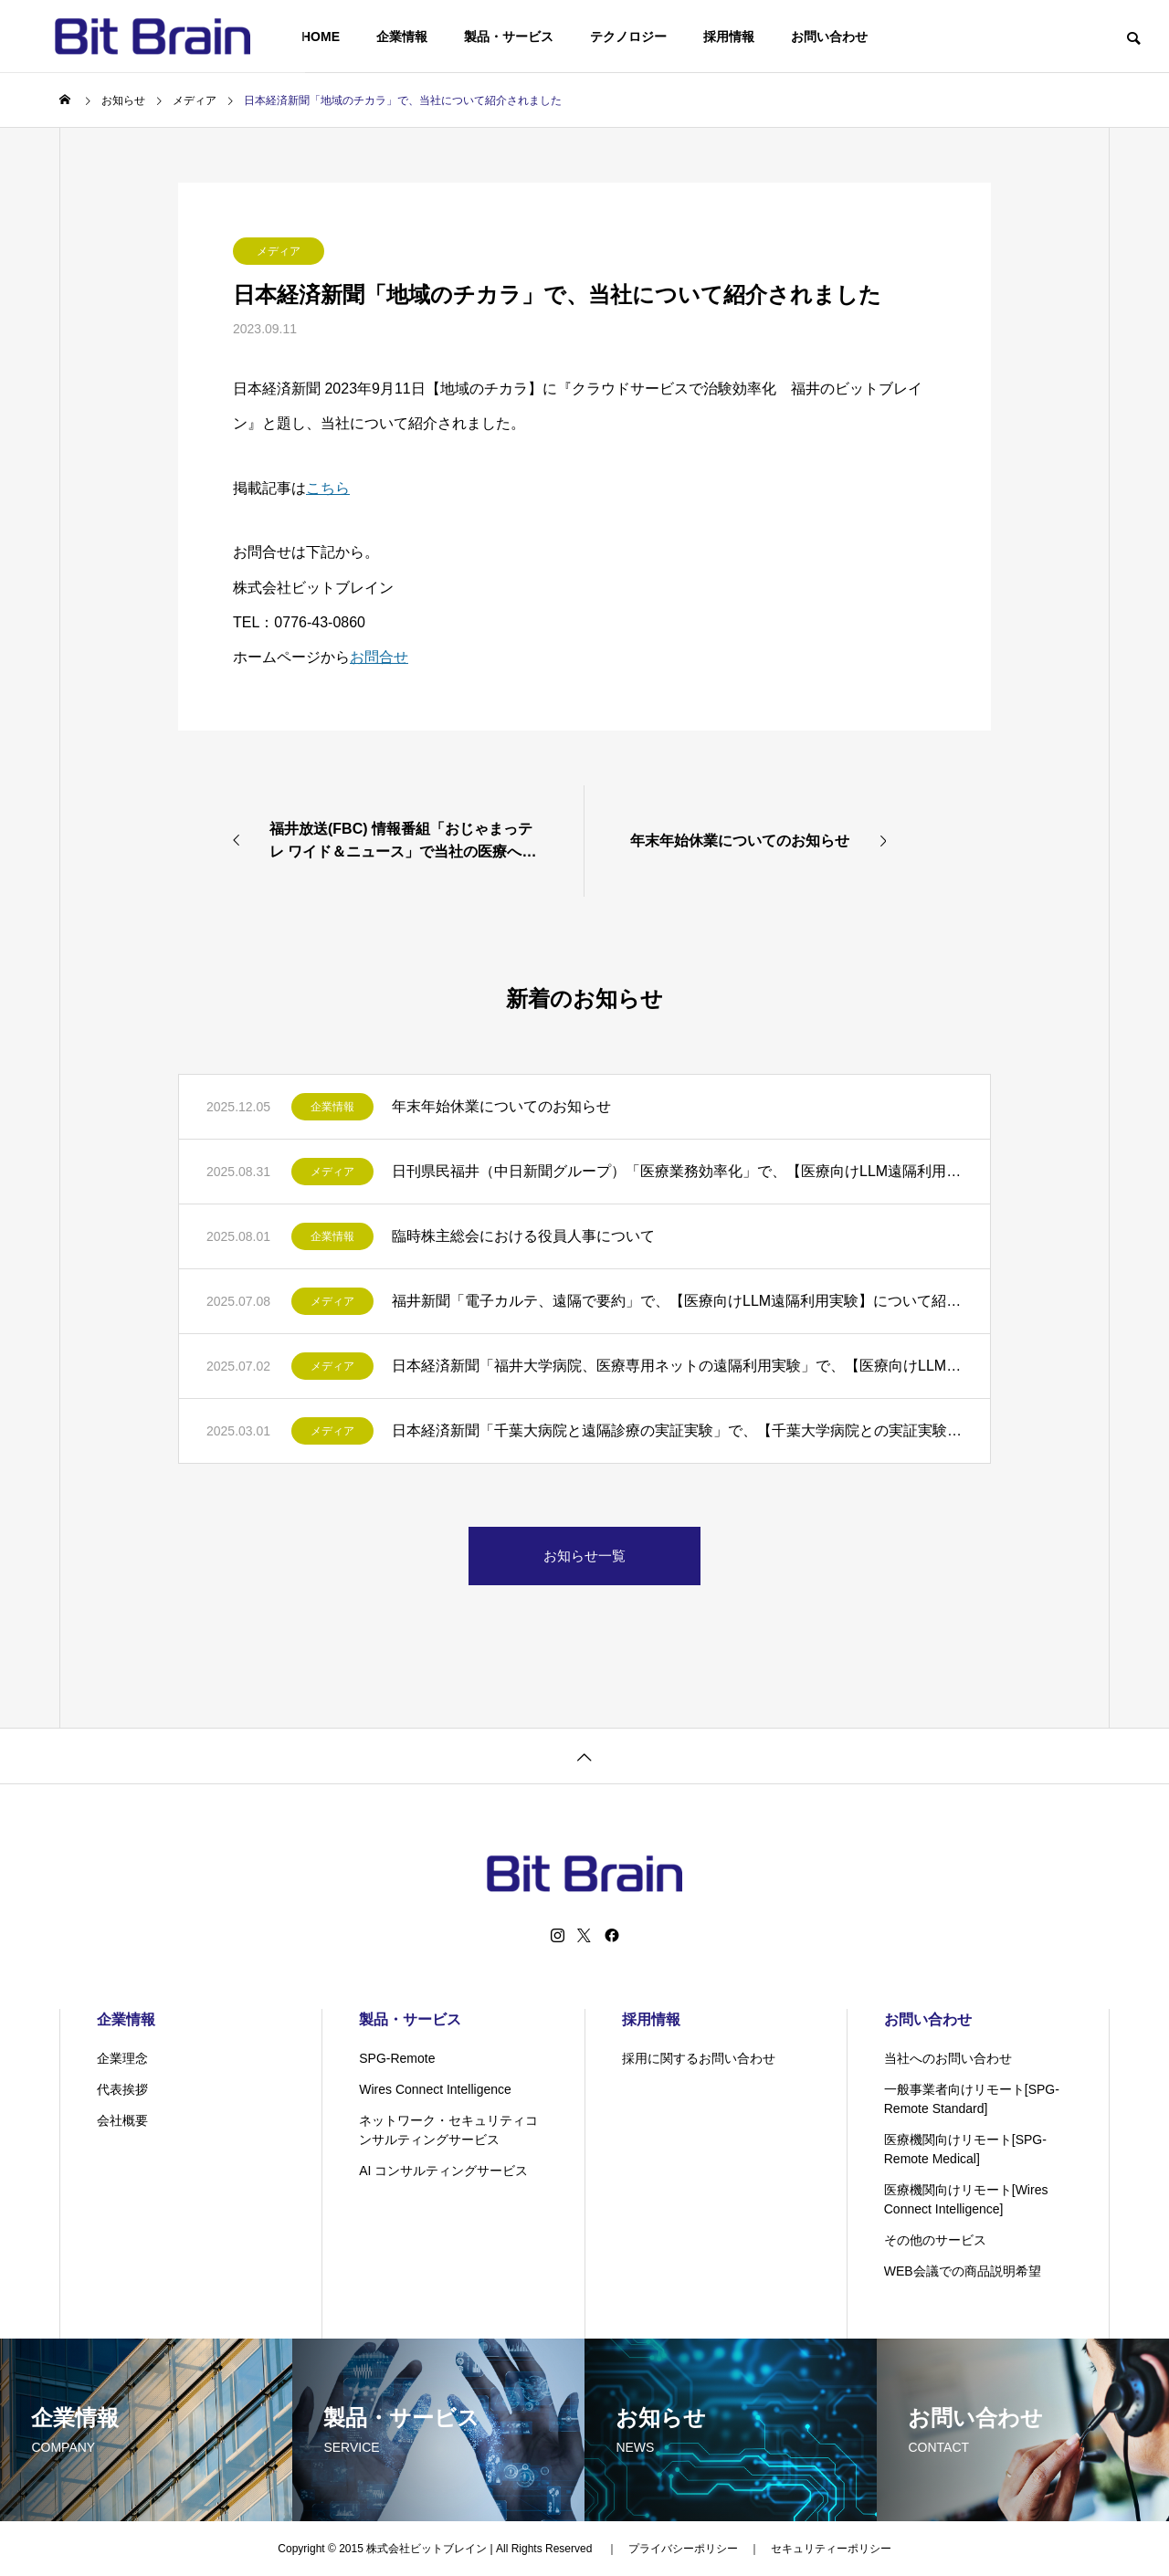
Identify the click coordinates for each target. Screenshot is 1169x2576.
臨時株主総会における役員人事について (523, 1236)
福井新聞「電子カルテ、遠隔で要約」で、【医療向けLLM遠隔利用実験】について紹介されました (677, 1301)
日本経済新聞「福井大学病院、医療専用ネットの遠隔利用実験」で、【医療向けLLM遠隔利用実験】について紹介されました (677, 1365)
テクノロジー (628, 36)
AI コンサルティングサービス (443, 2170)
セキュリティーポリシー (831, 2548)
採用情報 (728, 36)
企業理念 (122, 2058)
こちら (328, 488)
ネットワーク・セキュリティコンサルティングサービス (448, 2130)
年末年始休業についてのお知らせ (501, 1106)
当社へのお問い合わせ (948, 2058)
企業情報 (401, 36)
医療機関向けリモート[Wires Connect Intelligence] (966, 2199)
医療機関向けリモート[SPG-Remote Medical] (965, 2149)
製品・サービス (508, 36)
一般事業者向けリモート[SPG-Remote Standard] (971, 2099)
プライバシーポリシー (683, 2548)
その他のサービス (935, 2240)
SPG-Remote (397, 2058)
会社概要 (122, 2120)
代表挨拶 (122, 2089)
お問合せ (379, 657)
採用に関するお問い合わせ (698, 2058)
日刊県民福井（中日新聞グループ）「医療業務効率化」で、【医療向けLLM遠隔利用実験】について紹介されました (677, 1171)
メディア (278, 251)
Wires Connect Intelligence (435, 2089)
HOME (320, 36)
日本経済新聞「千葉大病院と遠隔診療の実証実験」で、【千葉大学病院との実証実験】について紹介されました (677, 1430)
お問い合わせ (829, 36)
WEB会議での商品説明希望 (962, 2271)
